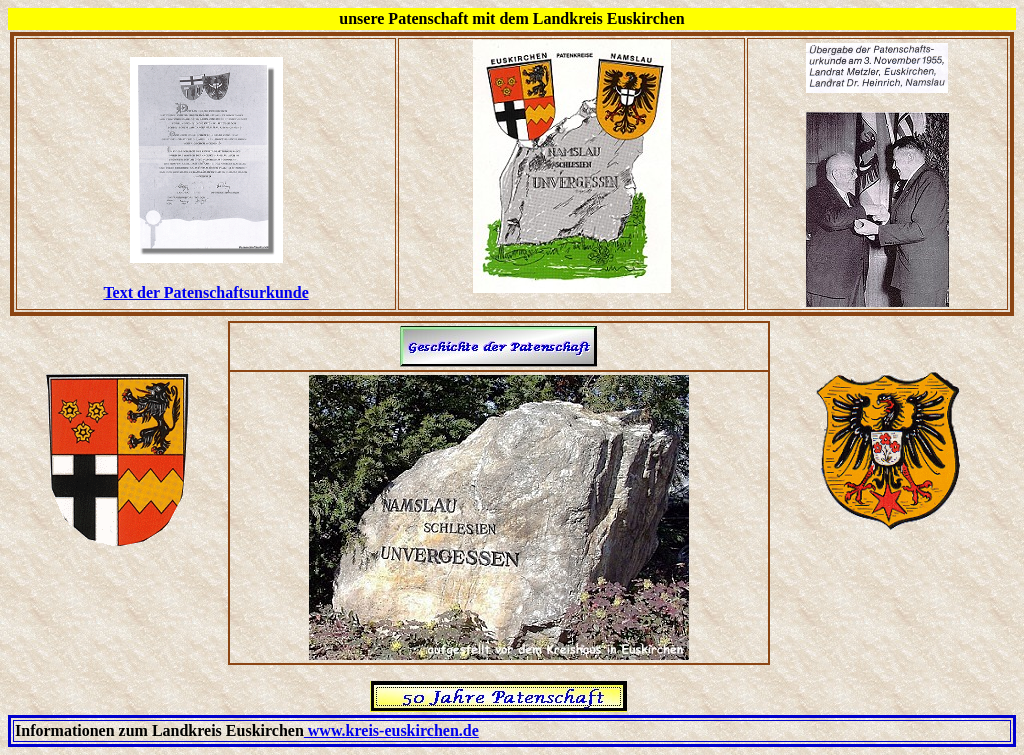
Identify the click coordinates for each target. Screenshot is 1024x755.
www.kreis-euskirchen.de (391, 730)
